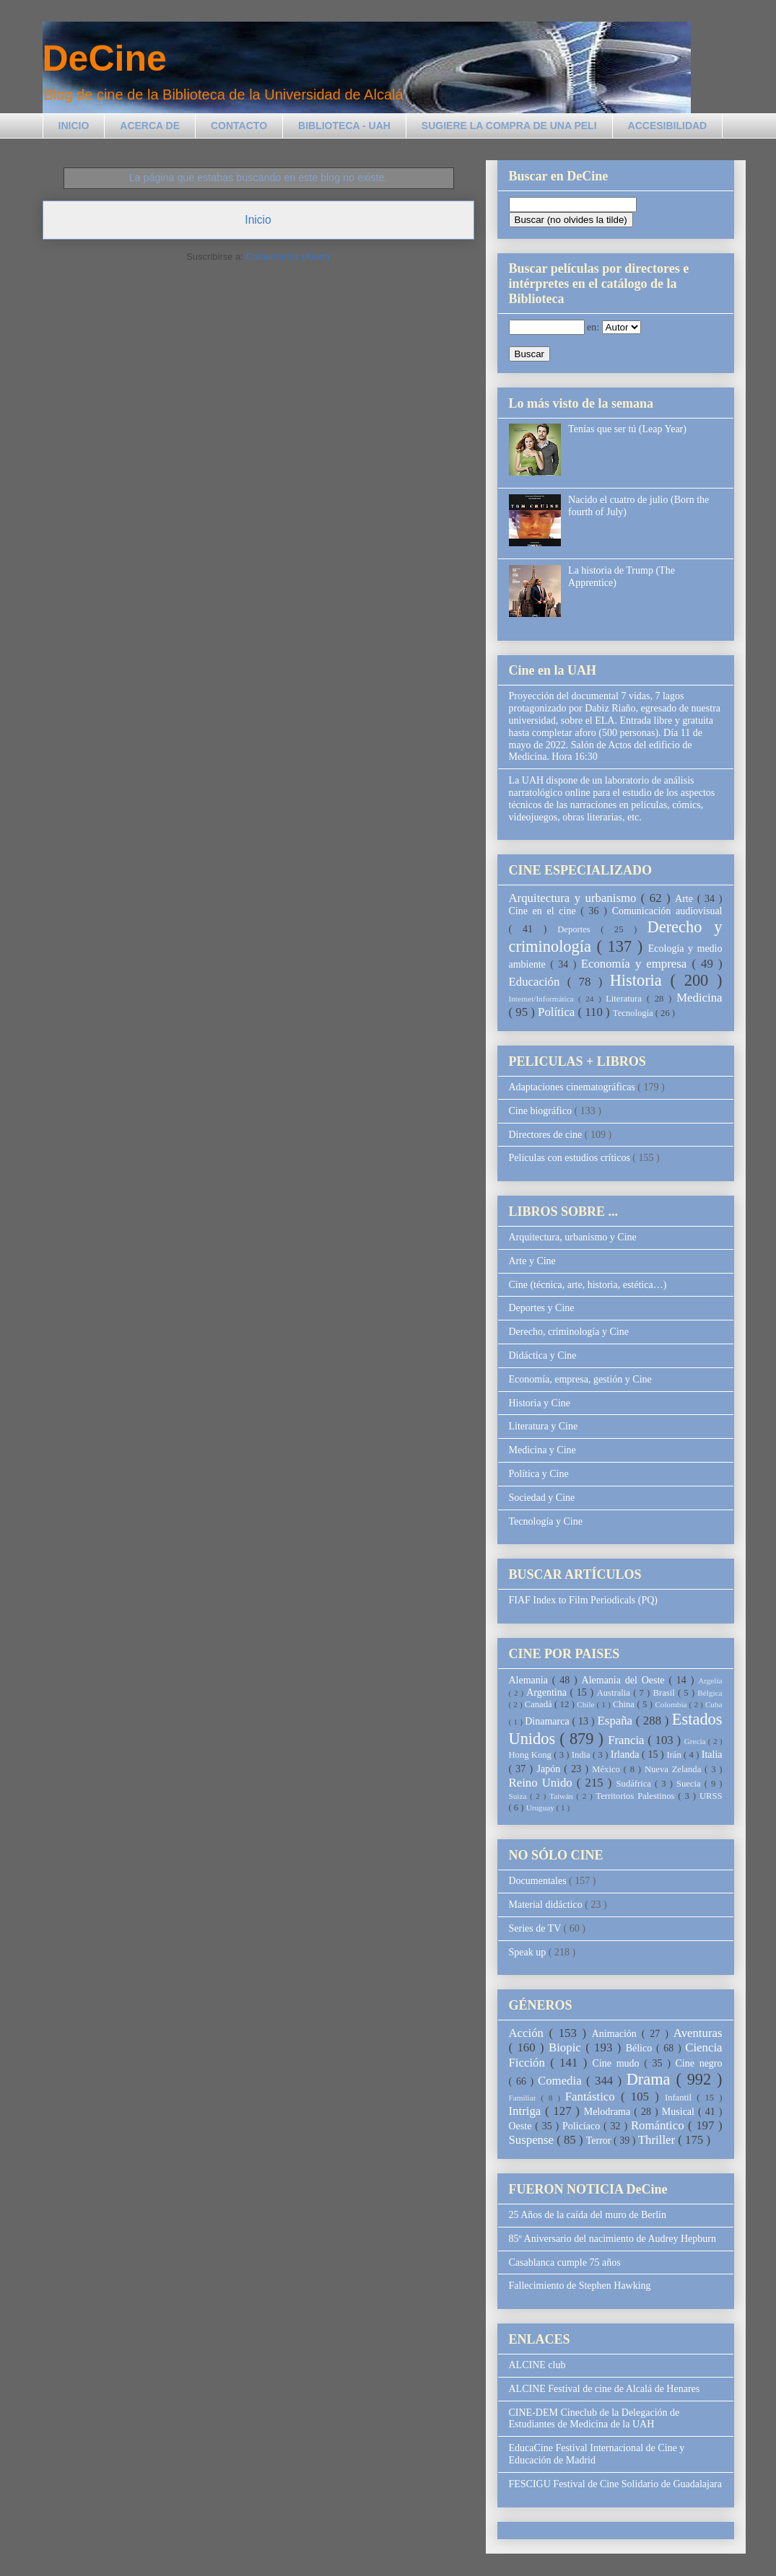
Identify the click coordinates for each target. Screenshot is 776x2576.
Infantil (681, 2098)
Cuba (714, 1704)
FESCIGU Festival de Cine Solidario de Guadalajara (616, 2484)
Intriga (527, 2111)
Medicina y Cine (542, 1450)
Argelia (710, 1680)
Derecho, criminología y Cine (569, 1331)
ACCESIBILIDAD (667, 125)
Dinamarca (548, 1721)
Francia (628, 1740)
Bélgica (709, 1692)
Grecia (696, 1741)
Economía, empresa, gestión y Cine (580, 1379)
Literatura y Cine (543, 1426)
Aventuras (698, 2033)
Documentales (539, 1880)
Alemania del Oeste (625, 1680)
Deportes (579, 929)
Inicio (258, 220)
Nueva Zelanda (675, 1769)
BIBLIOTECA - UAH (344, 125)
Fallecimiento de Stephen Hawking (580, 2285)
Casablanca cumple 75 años (565, 2262)
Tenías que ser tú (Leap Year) (627, 429)
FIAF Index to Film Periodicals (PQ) (583, 1600)
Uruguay (541, 1807)
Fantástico (593, 2096)
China (625, 1704)
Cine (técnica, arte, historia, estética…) (588, 1284)
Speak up (529, 1952)
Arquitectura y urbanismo (575, 898)
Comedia (562, 2080)
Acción (529, 2033)
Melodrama (609, 2111)
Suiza (520, 1796)
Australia (615, 1693)
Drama (651, 2079)
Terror (600, 2140)
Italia (712, 1754)
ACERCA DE (150, 125)
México (607, 1769)
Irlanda (626, 1754)
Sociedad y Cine (542, 1497)
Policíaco (582, 2126)
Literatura (626, 999)
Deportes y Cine (542, 1307)
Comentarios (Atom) (288, 256)
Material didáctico (547, 1904)
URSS (711, 1796)
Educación (538, 982)
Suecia (690, 1784)
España (617, 1720)
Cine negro (699, 2063)
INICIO (74, 125)
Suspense (533, 2140)
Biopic (567, 2047)
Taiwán (562, 1796)
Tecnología (634, 1013)
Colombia (672, 1704)
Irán (675, 1755)
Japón (550, 1769)
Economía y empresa (636, 964)
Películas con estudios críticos (571, 1157)
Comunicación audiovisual (667, 911)
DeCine (105, 58)
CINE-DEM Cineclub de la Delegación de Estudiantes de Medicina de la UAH (594, 2418)
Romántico (659, 2125)
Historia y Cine (540, 1403)
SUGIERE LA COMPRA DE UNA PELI (509, 125)
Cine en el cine (545, 911)
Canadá (539, 1704)
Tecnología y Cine (546, 1521)
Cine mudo (619, 2063)
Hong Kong (531, 1755)
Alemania (530, 1680)
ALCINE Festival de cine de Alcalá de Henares (604, 2388)
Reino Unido (543, 1782)
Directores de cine (547, 1134)
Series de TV (536, 1928)
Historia (640, 980)
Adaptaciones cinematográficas (573, 1087)
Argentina (548, 1692)
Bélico (641, 2048)
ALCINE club (537, 2365)
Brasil (665, 1693)
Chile (586, 1704)
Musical (680, 2111)
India (582, 1755)
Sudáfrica (635, 1784)
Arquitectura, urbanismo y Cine (573, 1237)
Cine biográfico (542, 1110)
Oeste (522, 2126)
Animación (617, 2033)
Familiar (525, 2097)
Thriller (658, 2140)
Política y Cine (539, 1473)
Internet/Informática (544, 998)
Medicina (699, 997)
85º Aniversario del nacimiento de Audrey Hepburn (612, 2238)
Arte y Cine (532, 1261)
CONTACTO (239, 125)
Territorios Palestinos (637, 1796)
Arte (686, 898)
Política (557, 1012)
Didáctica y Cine (543, 1355)
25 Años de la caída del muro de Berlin (588, 2214)
